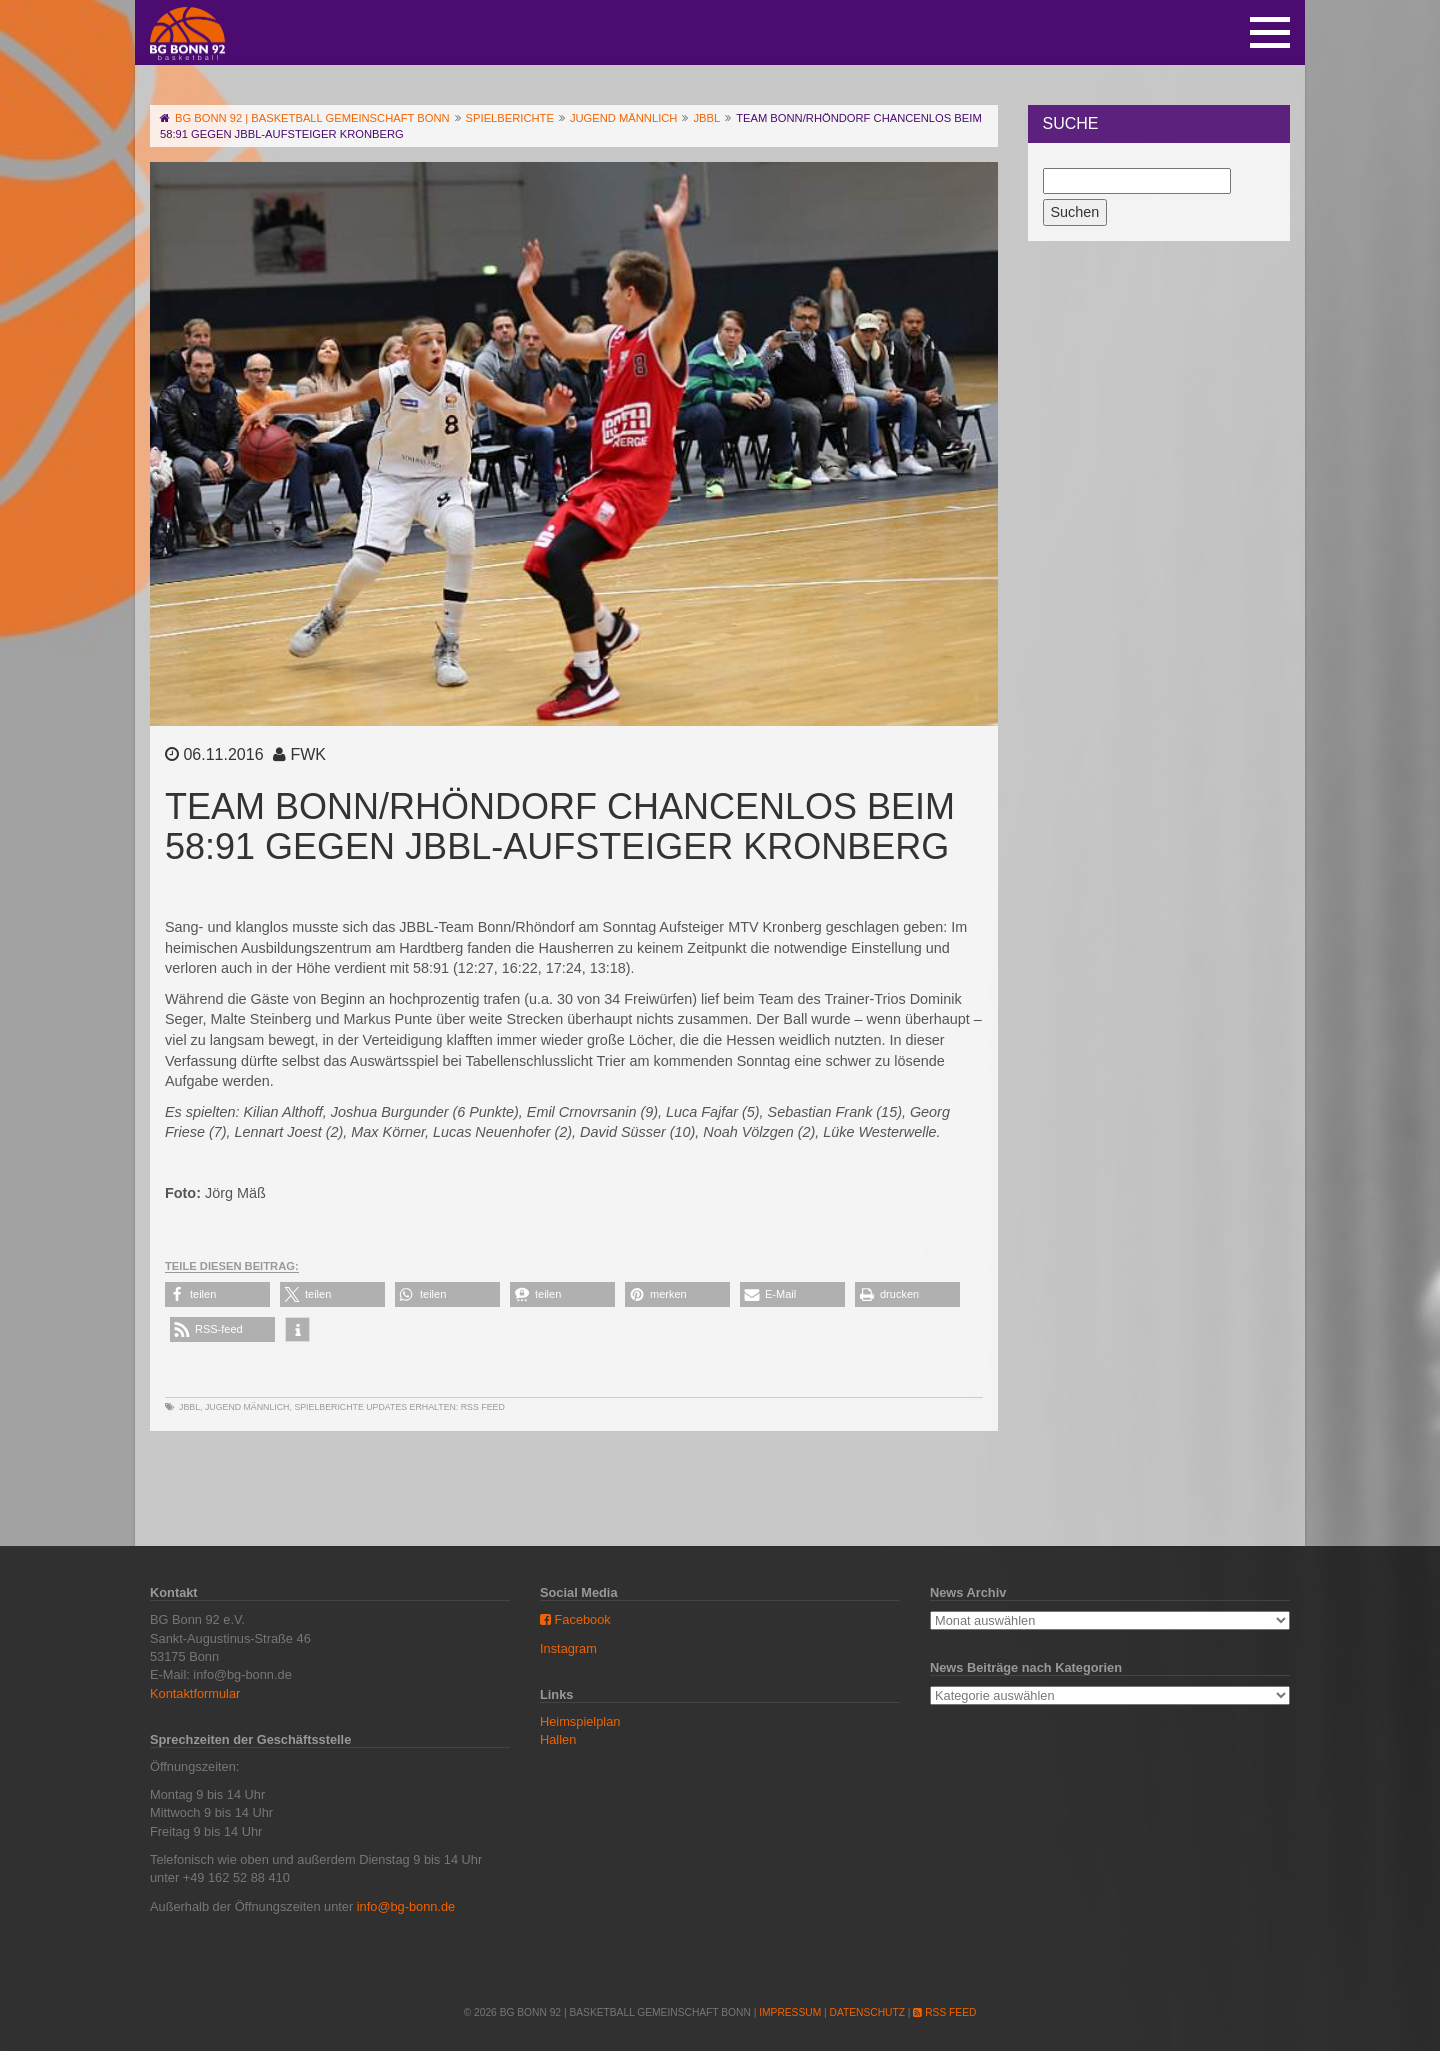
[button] (217, 1294)
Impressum (790, 2012)
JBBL (189, 1407)
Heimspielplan (580, 1721)
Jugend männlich (247, 1407)
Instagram (568, 1648)
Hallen (558, 1739)
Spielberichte (328, 1407)
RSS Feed (483, 1407)
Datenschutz (867, 2012)
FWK (308, 754)
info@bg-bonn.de (406, 1906)
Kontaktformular (195, 1693)
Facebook (575, 1619)
